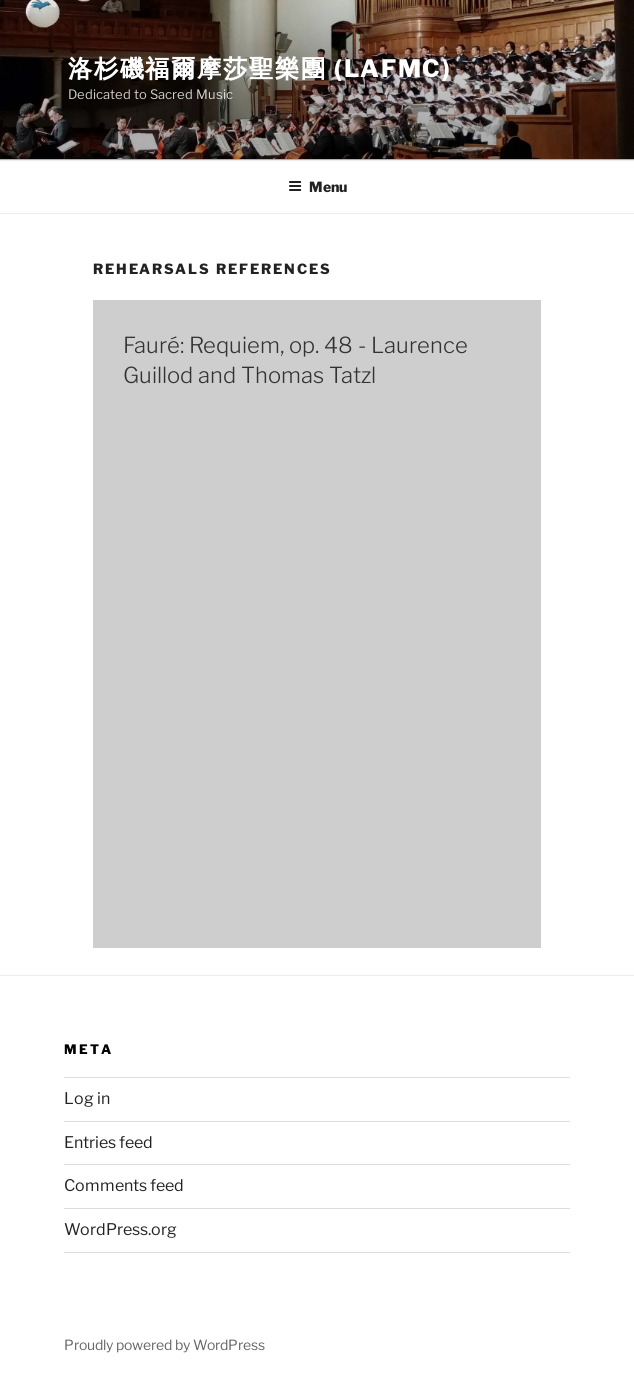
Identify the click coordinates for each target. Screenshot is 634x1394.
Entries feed (108, 1142)
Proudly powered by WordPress (164, 1344)
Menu (317, 186)
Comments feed (124, 1185)
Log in (87, 1098)
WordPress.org (120, 1229)
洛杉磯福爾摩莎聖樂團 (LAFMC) (260, 68)
